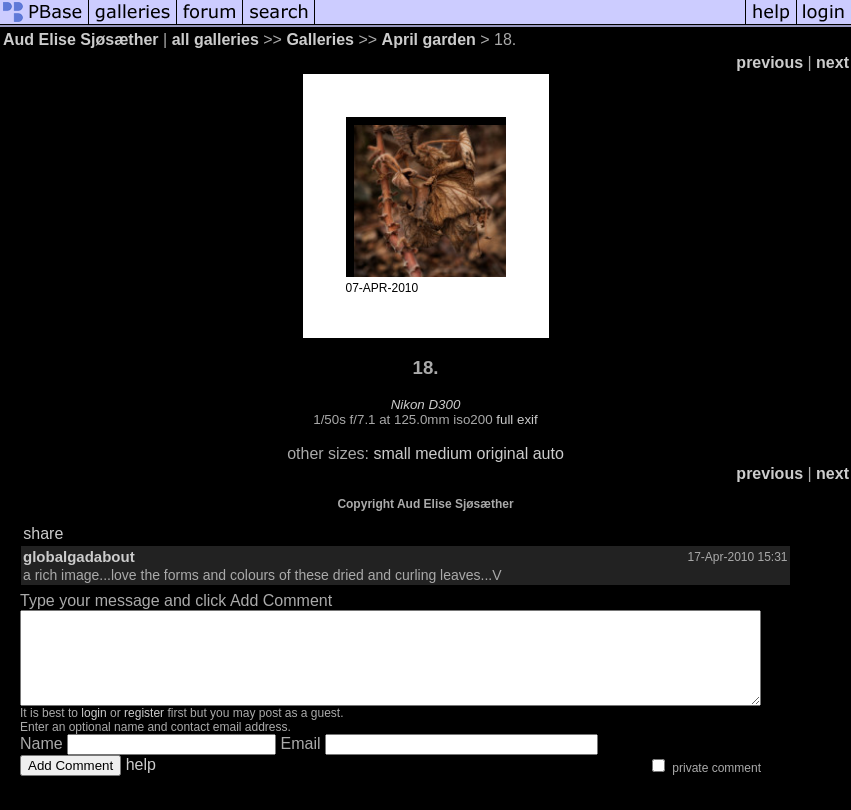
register (144, 731)
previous (769, 62)
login (93, 731)
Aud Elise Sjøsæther (81, 39)
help (141, 782)
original (503, 453)
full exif (516, 419)
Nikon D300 (426, 404)
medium (443, 453)
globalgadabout (79, 556)
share (43, 533)
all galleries (215, 39)
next (832, 62)
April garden (429, 39)
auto (548, 453)
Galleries (320, 39)
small (391, 453)
